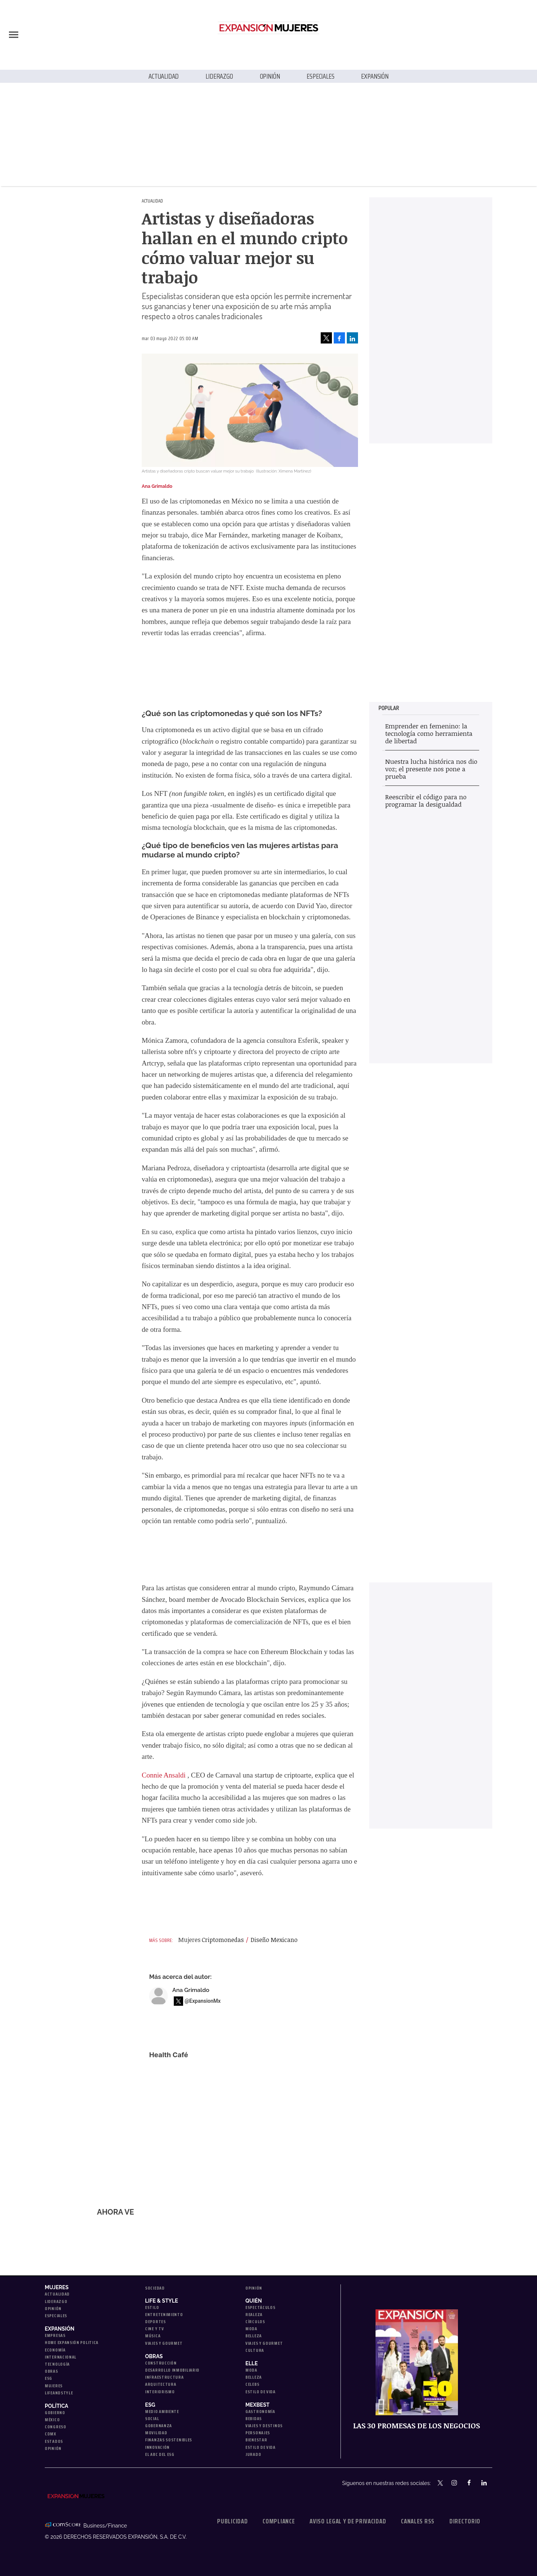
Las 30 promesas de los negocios (416, 2425)
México (52, 2419)
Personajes (257, 2432)
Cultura (254, 2350)
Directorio (464, 2521)
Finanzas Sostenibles (168, 2439)
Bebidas (253, 2418)
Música (152, 2335)
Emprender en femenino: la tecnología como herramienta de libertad (428, 733)
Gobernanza (158, 2425)
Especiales (320, 76)
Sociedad (155, 2287)
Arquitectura (160, 2384)
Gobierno (55, 2412)
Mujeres (57, 2287)
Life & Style (161, 2301)
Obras (51, 2371)
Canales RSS (417, 2521)
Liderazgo (219, 76)
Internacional (60, 2356)
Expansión (374, 76)
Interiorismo (160, 2391)
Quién (253, 2301)
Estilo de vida (260, 2391)
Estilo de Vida (260, 2447)
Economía (55, 2349)
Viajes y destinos (264, 2425)
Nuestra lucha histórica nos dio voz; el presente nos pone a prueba (431, 769)
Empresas (55, 2335)
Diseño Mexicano (274, 1940)
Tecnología (57, 2364)
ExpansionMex (475, 2483)
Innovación (157, 2447)
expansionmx (440, 2483)
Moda (251, 2328)
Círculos (255, 2321)
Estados (54, 2441)
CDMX (50, 2433)
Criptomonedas (223, 1940)
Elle (251, 2363)
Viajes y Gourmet (163, 2343)
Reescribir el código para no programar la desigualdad (426, 801)
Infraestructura (164, 2377)
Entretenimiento (164, 2314)
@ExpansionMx (203, 2001)
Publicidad (232, 2521)
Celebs (252, 2384)
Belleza (253, 2335)
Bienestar (256, 2439)
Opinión (270, 76)
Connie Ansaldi (164, 1775)
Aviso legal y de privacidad (348, 2521)
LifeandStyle (59, 2392)
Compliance (279, 2521)
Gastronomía (260, 2411)
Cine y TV (154, 2328)
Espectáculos (260, 2307)
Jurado (253, 2454)
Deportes (155, 2321)
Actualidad (163, 76)
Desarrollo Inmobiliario (172, 2369)
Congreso (55, 2426)
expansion (490, 2483)
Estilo (152, 2307)
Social (152, 2418)
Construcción (160, 2362)
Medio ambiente (162, 2411)
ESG (48, 2378)
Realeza (254, 2314)
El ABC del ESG (160, 2454)
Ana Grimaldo (190, 1990)
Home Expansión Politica (71, 2342)
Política (56, 2406)
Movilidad (156, 2432)
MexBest (257, 2405)
